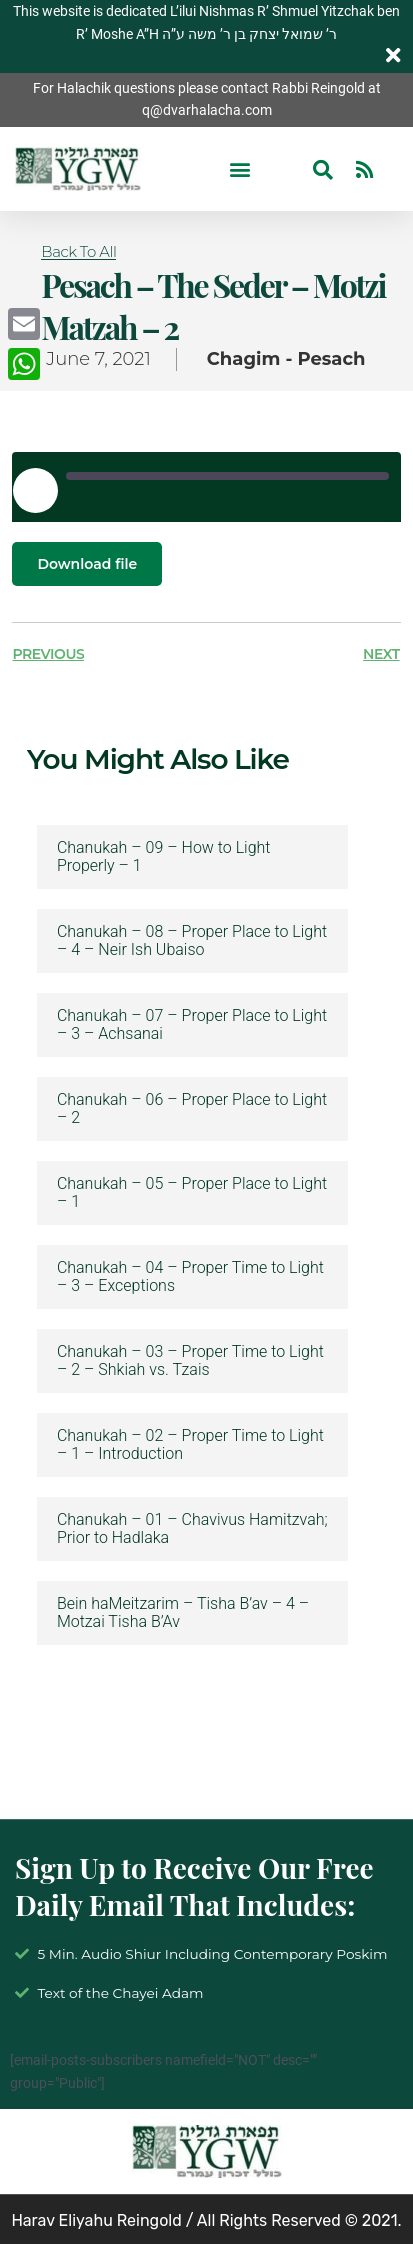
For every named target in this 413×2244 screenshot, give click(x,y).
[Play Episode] (35, 490)
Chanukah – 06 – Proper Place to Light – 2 (192, 1109)
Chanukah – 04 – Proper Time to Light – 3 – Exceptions (190, 1277)
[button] (239, 169)
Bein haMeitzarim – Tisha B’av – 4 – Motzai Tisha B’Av (183, 1613)
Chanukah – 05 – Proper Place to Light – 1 (192, 1193)
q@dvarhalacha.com (207, 110)
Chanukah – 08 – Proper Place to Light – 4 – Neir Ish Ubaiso (192, 941)
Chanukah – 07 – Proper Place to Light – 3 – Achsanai (192, 1025)
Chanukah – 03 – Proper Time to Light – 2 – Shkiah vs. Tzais (190, 1361)
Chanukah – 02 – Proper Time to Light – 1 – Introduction (190, 1445)
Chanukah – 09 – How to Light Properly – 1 (164, 857)
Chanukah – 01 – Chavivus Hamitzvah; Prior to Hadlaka (192, 1529)
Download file (87, 564)
